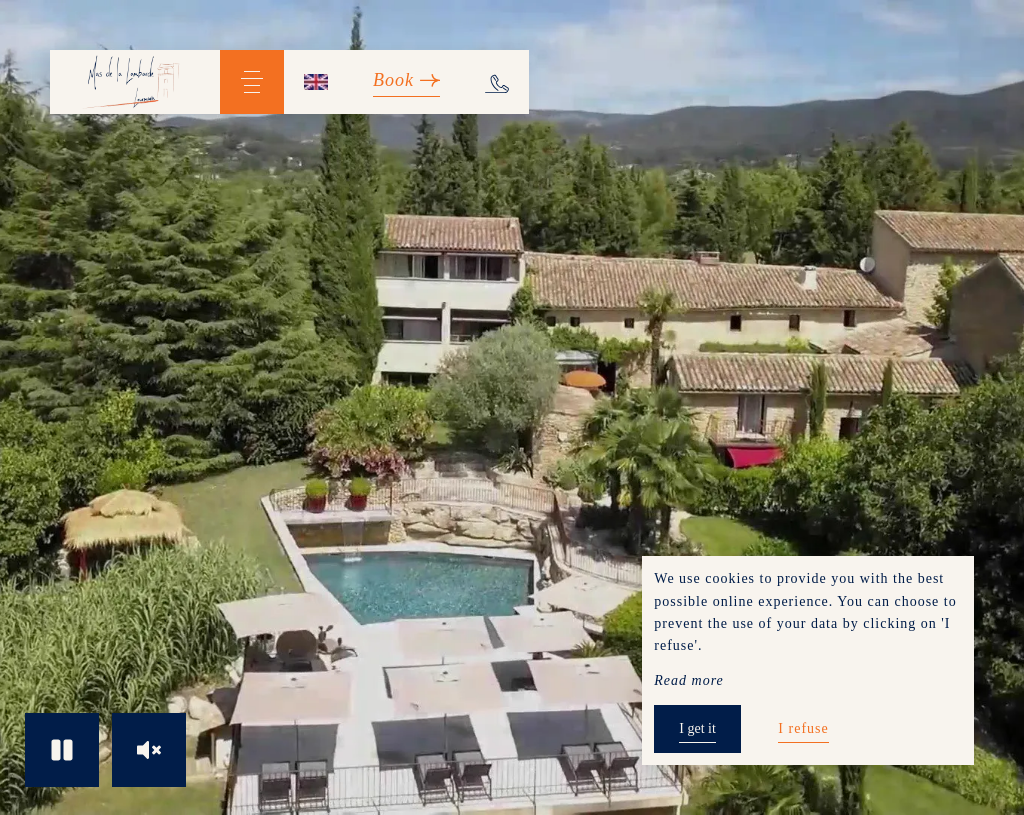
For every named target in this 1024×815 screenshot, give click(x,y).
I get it (697, 728)
